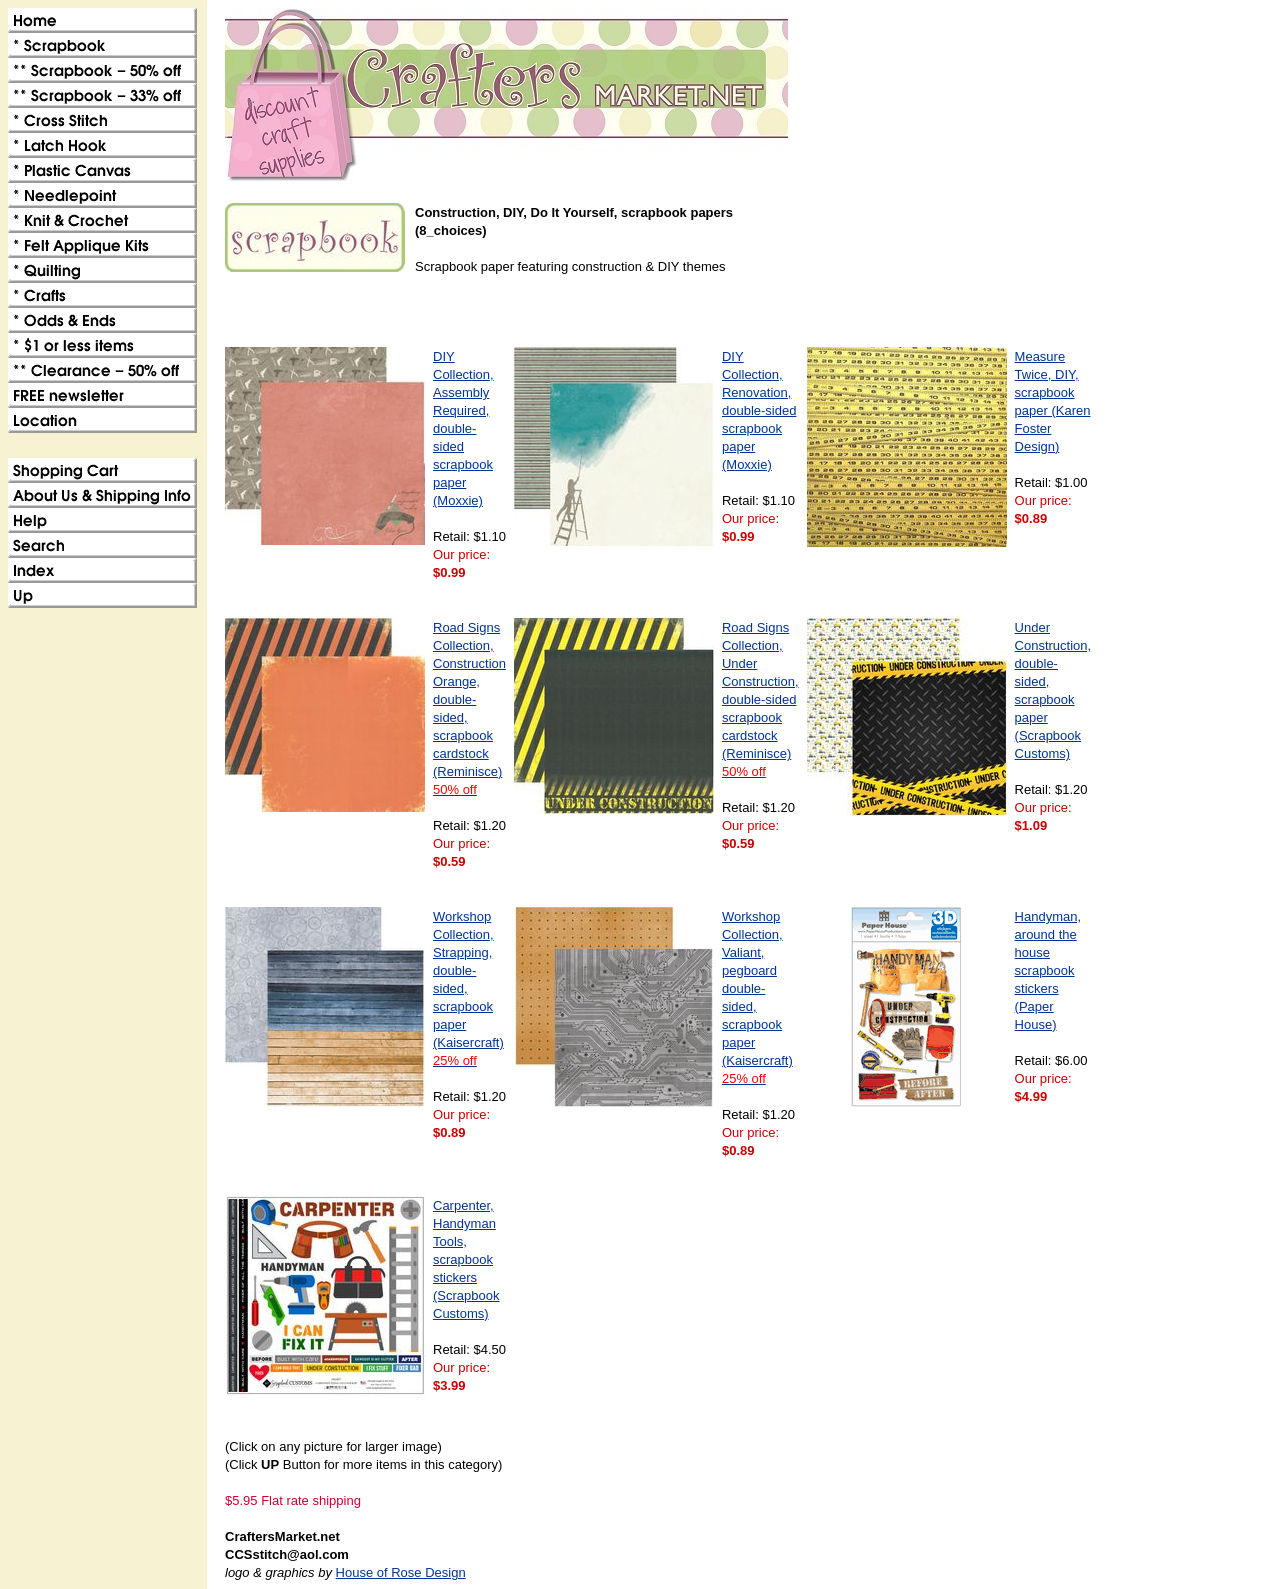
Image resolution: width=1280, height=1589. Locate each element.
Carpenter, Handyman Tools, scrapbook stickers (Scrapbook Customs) (466, 1259)
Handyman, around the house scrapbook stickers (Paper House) (1048, 970)
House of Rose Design (401, 1572)
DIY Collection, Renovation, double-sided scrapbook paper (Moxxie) (759, 410)
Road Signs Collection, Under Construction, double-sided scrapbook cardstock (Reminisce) (760, 699)
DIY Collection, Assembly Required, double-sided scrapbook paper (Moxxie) (463, 428)
